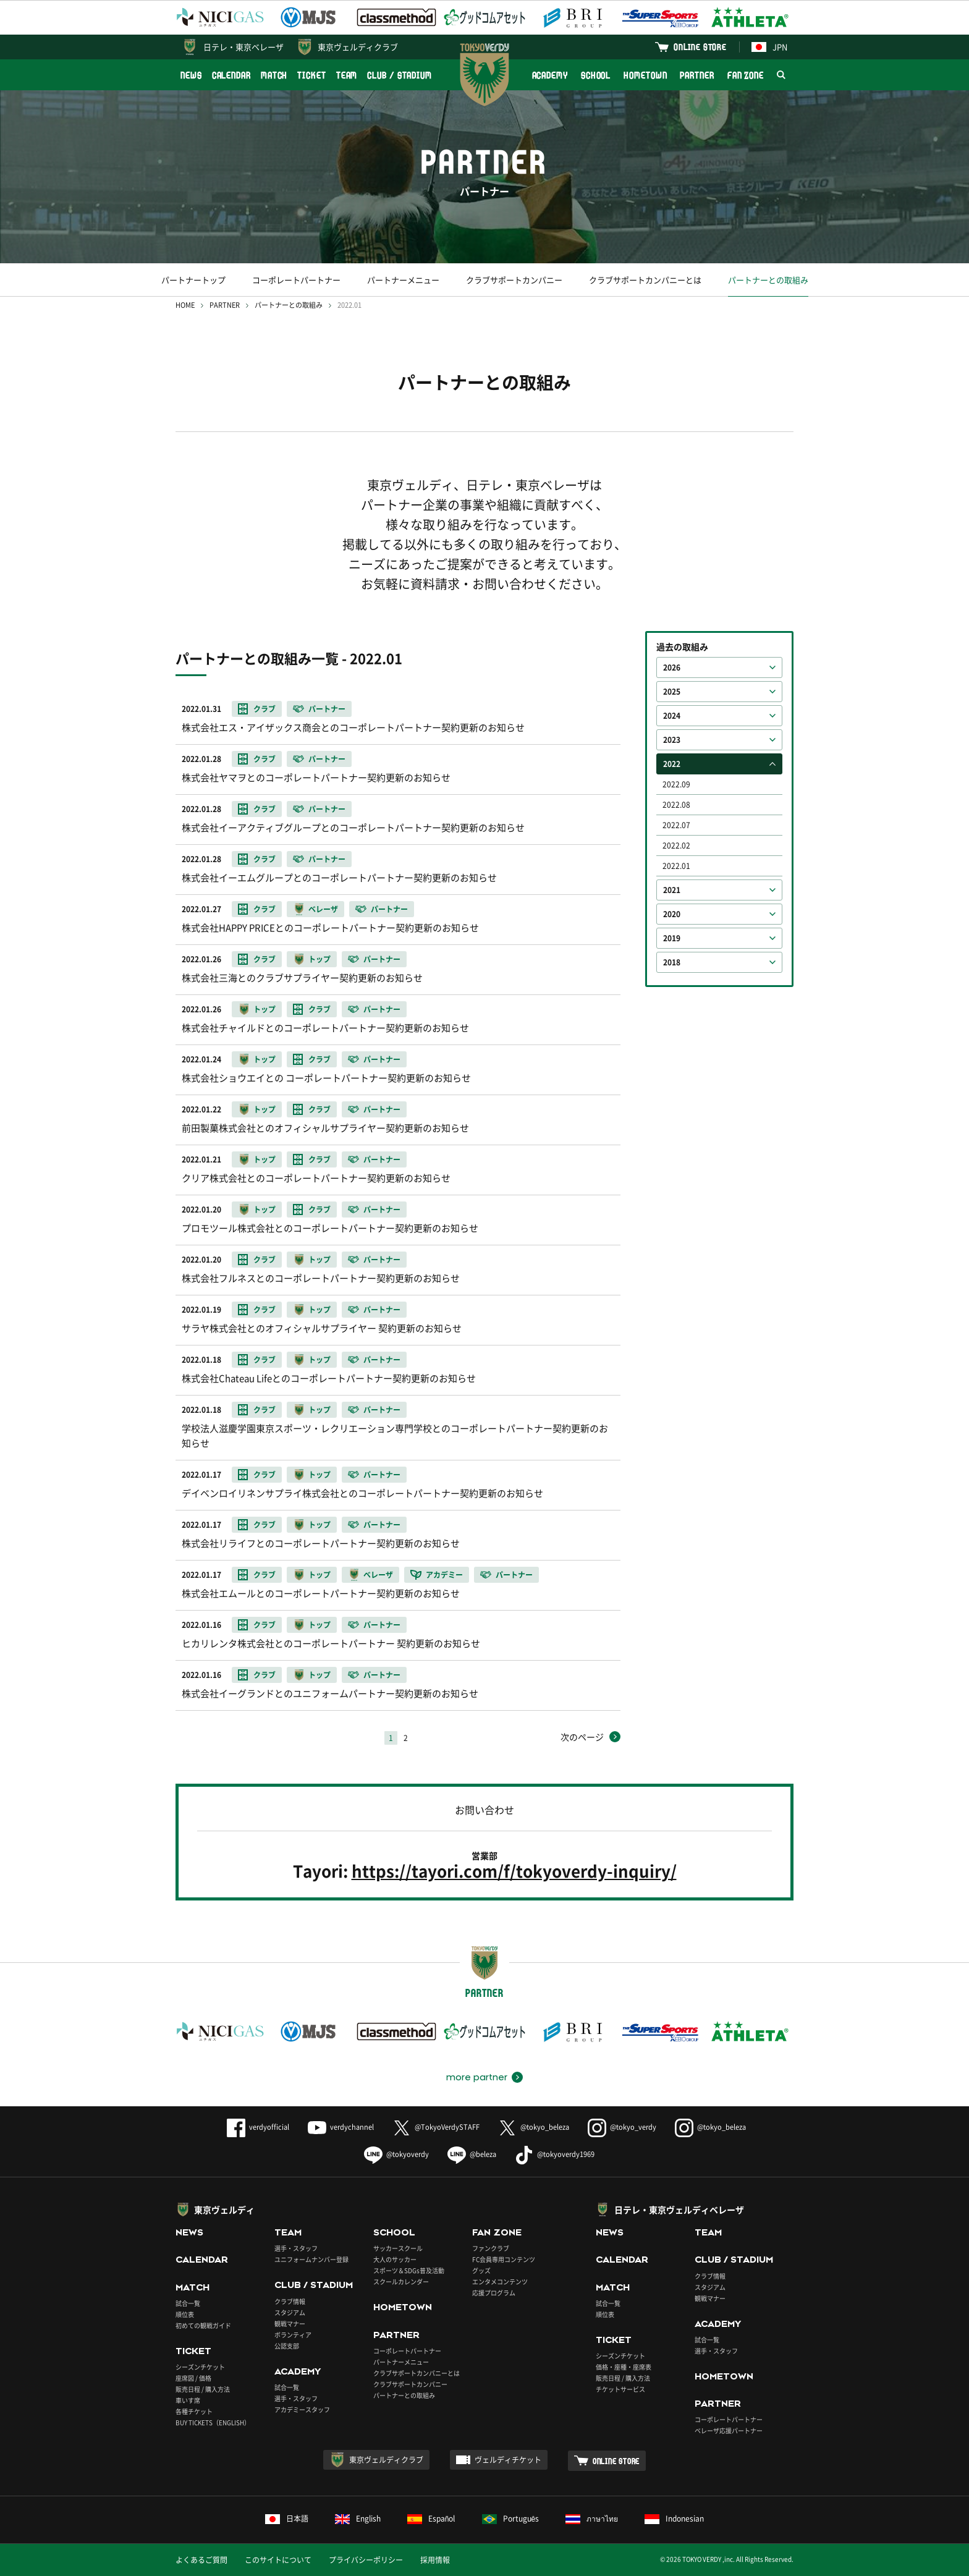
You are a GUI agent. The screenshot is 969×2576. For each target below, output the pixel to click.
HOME (185, 305)
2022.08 (676, 804)
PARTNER (697, 75)
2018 (671, 962)
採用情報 (435, 2559)
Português (511, 2518)
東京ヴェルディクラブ (358, 47)
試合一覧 (188, 2303)
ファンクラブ (490, 2248)
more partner (476, 2077)
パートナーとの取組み (768, 280)
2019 (671, 938)
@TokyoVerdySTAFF (436, 2127)
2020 (671, 914)
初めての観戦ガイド (203, 2325)
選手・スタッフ (296, 2248)
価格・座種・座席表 (623, 2366)
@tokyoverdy (396, 2154)
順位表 (185, 2314)
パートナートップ (193, 280)
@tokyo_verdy (622, 2127)
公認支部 (286, 2345)
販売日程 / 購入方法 (203, 2389)
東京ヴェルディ (224, 2209)
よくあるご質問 (201, 2559)
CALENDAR (231, 75)
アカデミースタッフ (302, 2409)
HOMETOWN (645, 75)
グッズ (481, 2270)
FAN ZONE (745, 75)
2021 (671, 890)
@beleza (471, 2154)
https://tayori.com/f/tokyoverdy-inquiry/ (514, 1871)
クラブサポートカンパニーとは (645, 280)
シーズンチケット (200, 2366)
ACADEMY (550, 75)
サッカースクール (398, 2248)
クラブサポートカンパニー (514, 280)
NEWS (191, 75)
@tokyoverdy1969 (555, 2154)
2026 (671, 667)
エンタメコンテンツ (500, 2281)
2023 (671, 739)
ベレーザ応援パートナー (729, 2430)
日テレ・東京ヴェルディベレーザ (679, 2209)
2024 (671, 715)
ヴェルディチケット (508, 2459)
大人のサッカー (395, 2259)
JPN (769, 47)
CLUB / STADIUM (399, 75)
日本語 (286, 2518)
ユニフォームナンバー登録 (311, 2259)
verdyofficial (258, 2127)
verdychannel (341, 2127)
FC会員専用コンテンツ (503, 2259)
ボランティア (292, 2334)
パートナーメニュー (403, 280)
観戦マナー (289, 2323)
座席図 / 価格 (193, 2378)
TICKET (311, 75)
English (358, 2518)
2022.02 (676, 845)
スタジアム (289, 2312)
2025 (671, 691)
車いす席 (188, 2400)
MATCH (274, 75)
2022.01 (676, 865)
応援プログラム (493, 2292)
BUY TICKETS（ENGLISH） (213, 2422)
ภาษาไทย (591, 2518)
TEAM (347, 75)
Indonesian (674, 2518)
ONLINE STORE (700, 46)
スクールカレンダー (401, 2281)
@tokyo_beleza (533, 2127)
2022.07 (676, 825)
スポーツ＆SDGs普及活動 (408, 2270)
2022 (671, 763)
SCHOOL (596, 75)
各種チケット (194, 2411)
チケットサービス (620, 2389)
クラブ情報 (289, 2301)
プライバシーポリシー (366, 2559)
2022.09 (676, 784)
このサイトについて (278, 2559)
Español (431, 2518)
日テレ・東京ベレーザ (243, 47)
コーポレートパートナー (296, 280)
